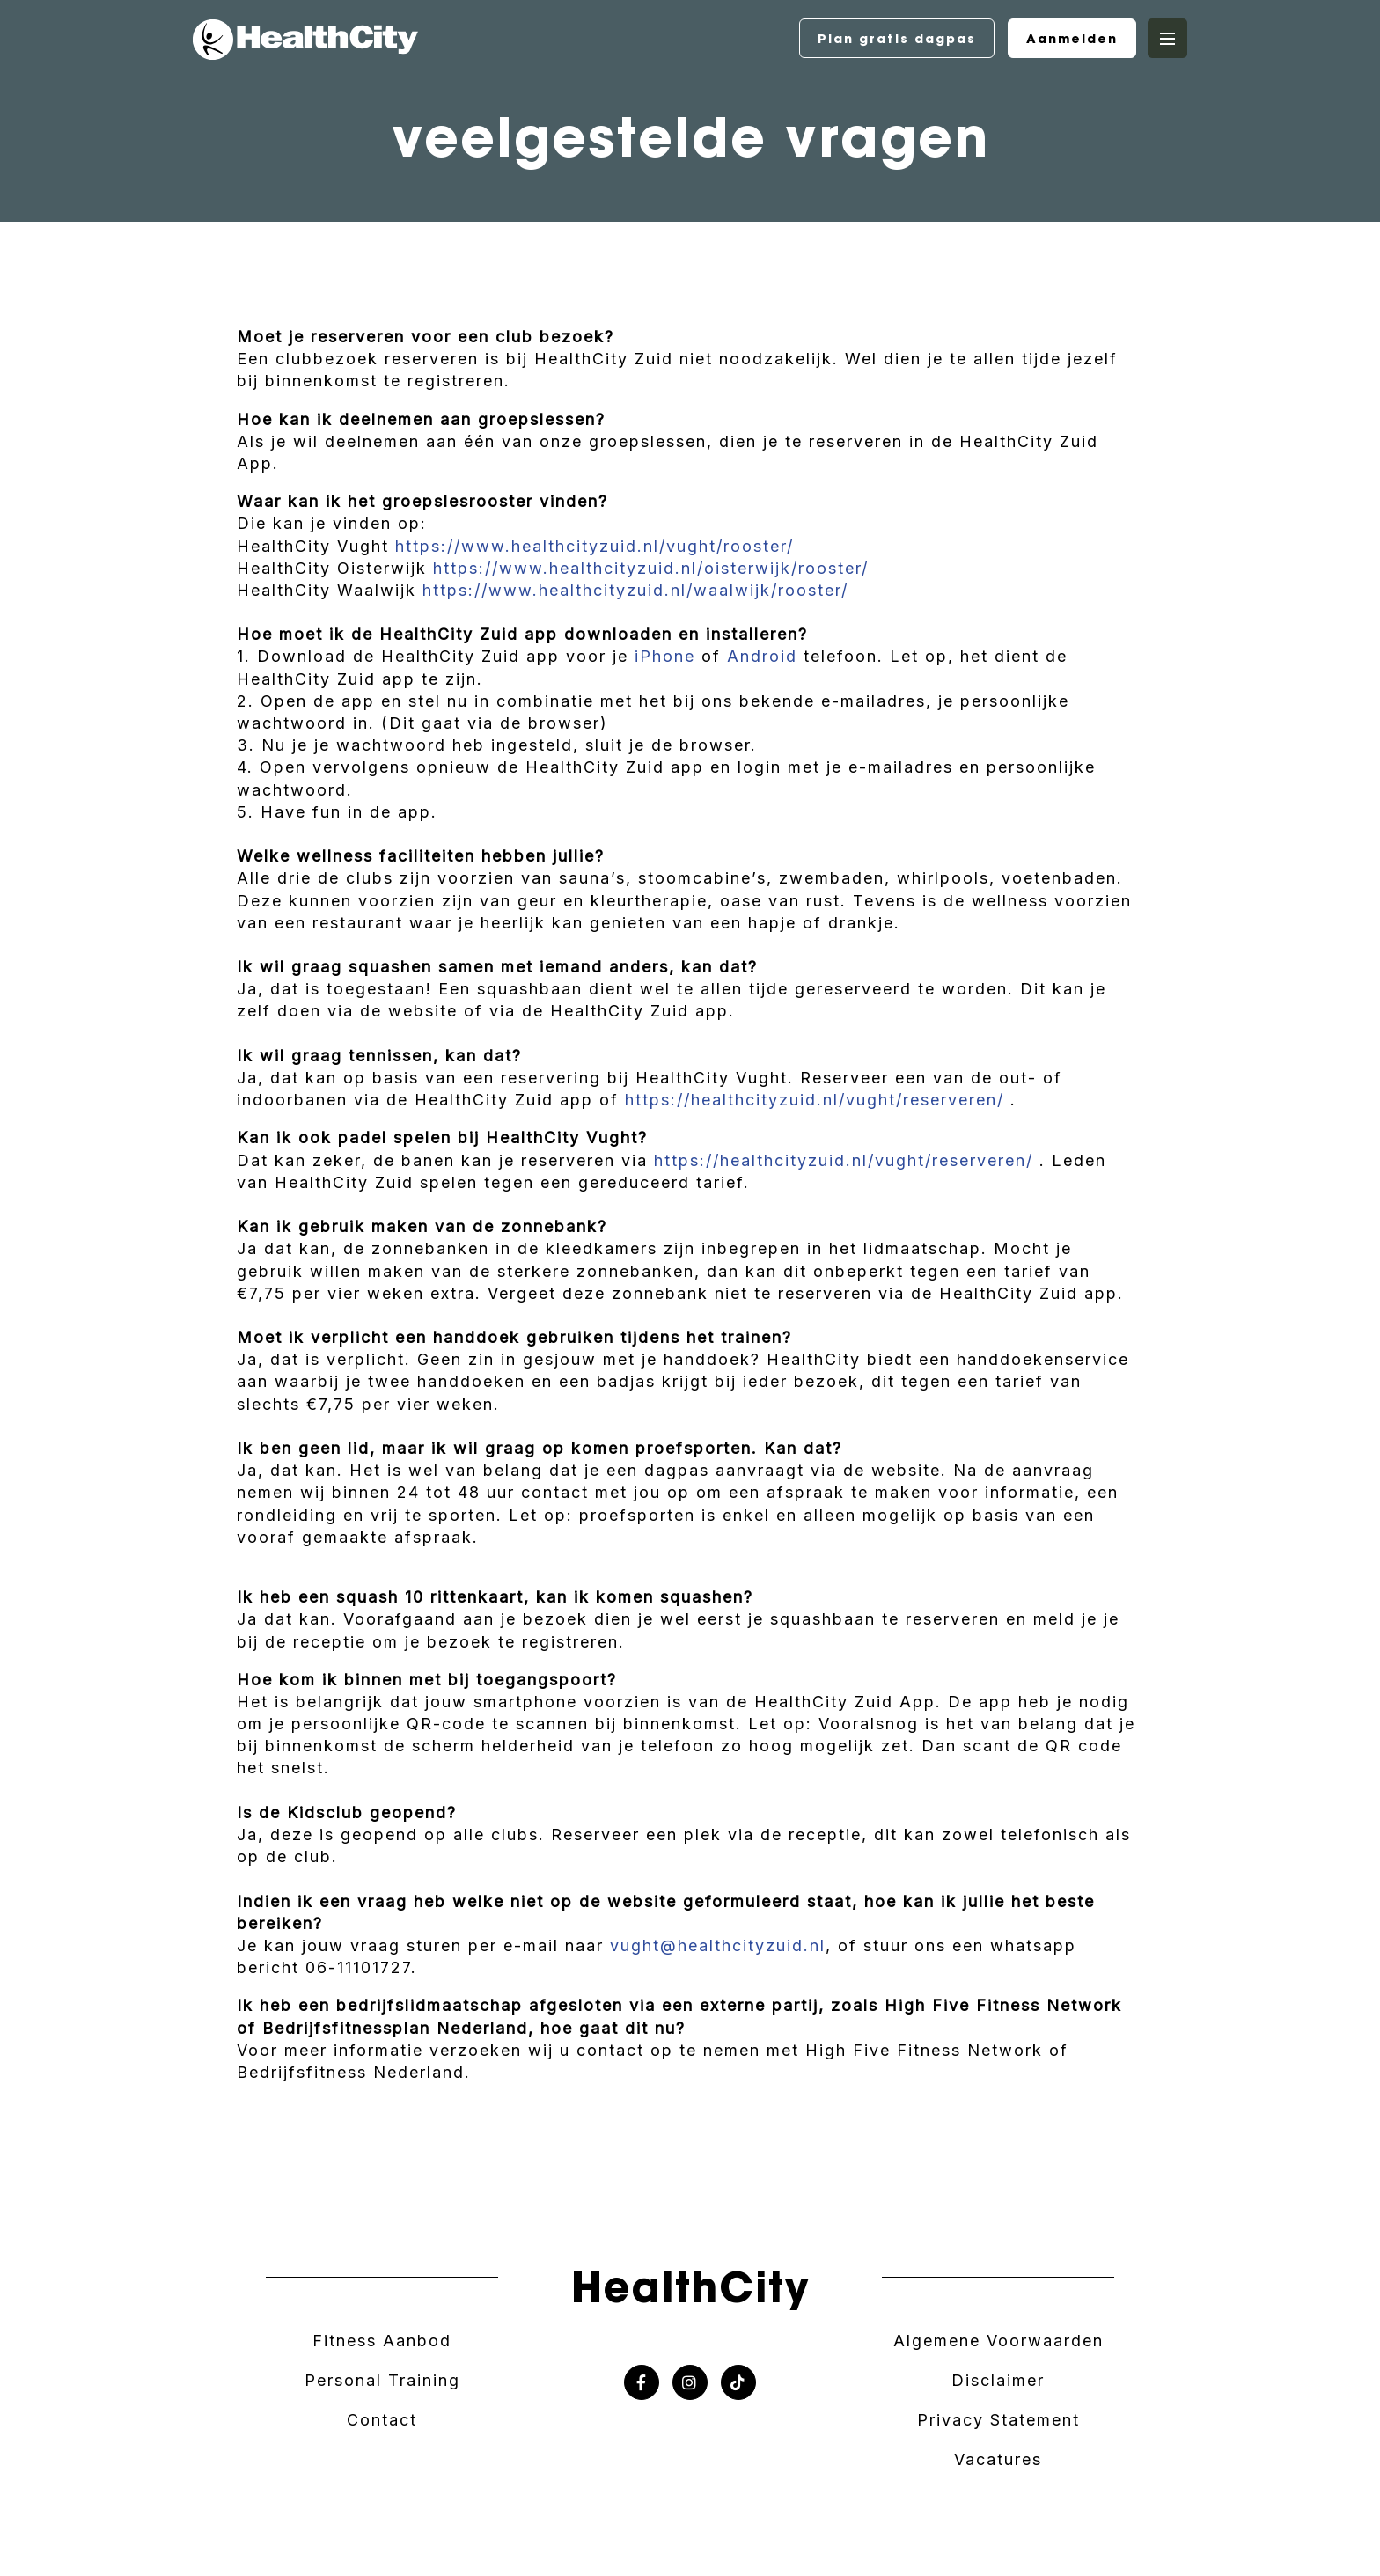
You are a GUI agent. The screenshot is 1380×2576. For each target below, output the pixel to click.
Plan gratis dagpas (897, 39)
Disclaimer (998, 2380)
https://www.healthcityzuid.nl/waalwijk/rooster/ (635, 590)
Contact (382, 2420)
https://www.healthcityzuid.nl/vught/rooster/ (594, 546)
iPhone (665, 656)
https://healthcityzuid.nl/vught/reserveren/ (814, 1099)
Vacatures (998, 2459)
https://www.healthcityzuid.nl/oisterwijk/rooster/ (651, 568)
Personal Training (382, 2380)
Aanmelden (1072, 39)
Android (762, 656)
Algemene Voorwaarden (998, 2340)
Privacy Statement (998, 2420)
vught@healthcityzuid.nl (718, 1945)
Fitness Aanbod (381, 2340)
